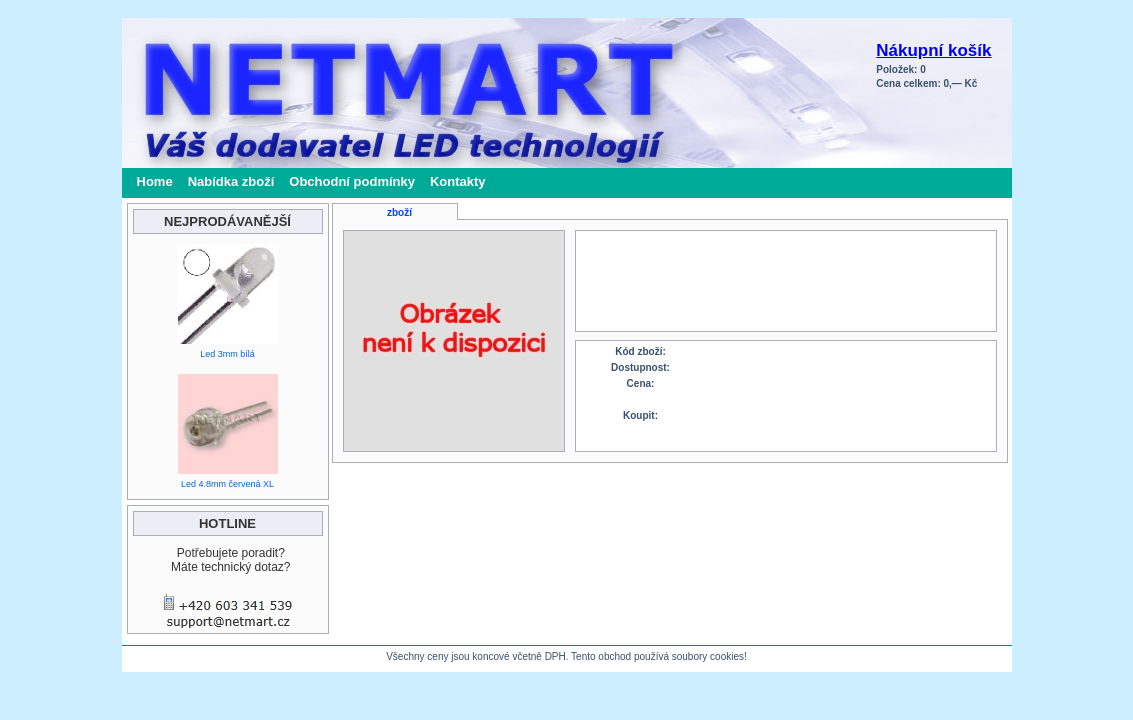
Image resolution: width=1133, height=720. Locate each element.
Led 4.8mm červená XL (227, 484)
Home (155, 181)
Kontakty (458, 181)
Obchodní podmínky (352, 181)
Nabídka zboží (231, 181)
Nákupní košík (933, 50)
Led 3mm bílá (227, 354)
